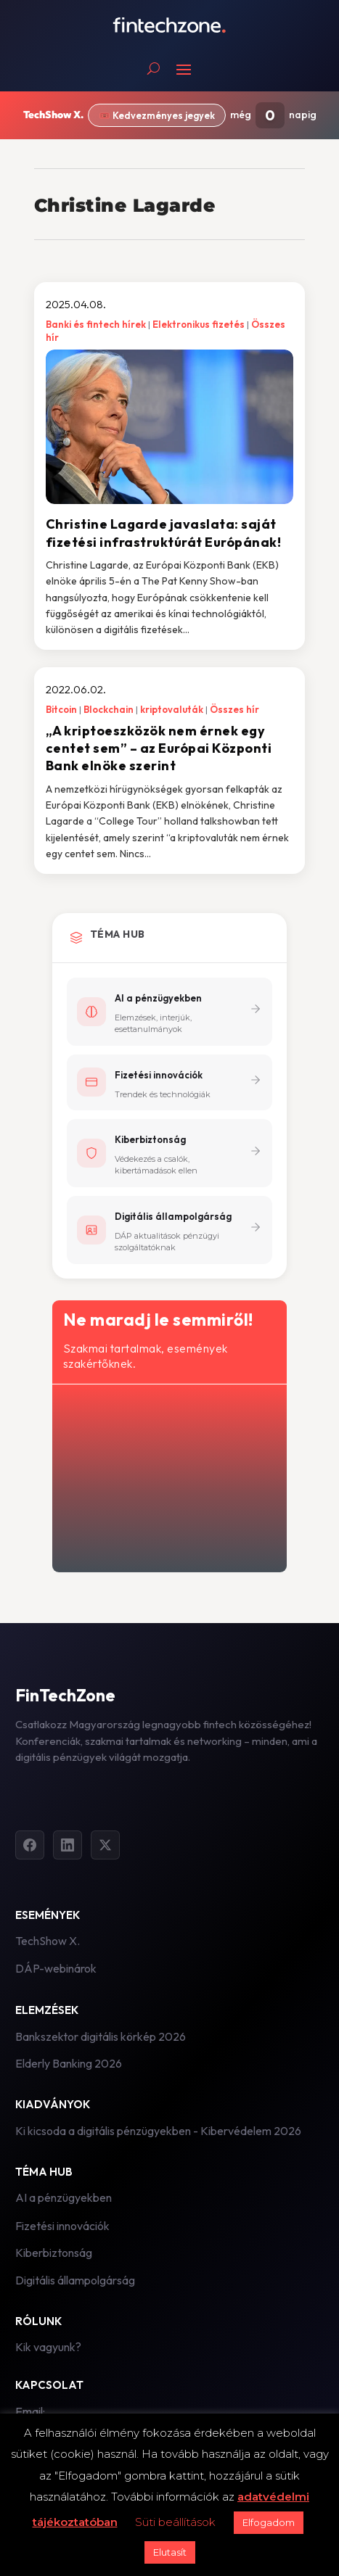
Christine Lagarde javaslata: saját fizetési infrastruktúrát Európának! (164, 533)
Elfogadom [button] (268, 2522)
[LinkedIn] (67, 1844)
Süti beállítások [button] (175, 2522)
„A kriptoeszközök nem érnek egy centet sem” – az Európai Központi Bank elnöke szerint (159, 748)
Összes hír (234, 709)
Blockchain (108, 709)
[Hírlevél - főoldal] (168, 1475)
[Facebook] (29, 1844)
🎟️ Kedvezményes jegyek (157, 115)
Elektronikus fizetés (198, 324)
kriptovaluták (171, 709)
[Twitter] (105, 1844)
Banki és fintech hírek (96, 324)
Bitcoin (61, 709)
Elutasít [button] (170, 2552)
